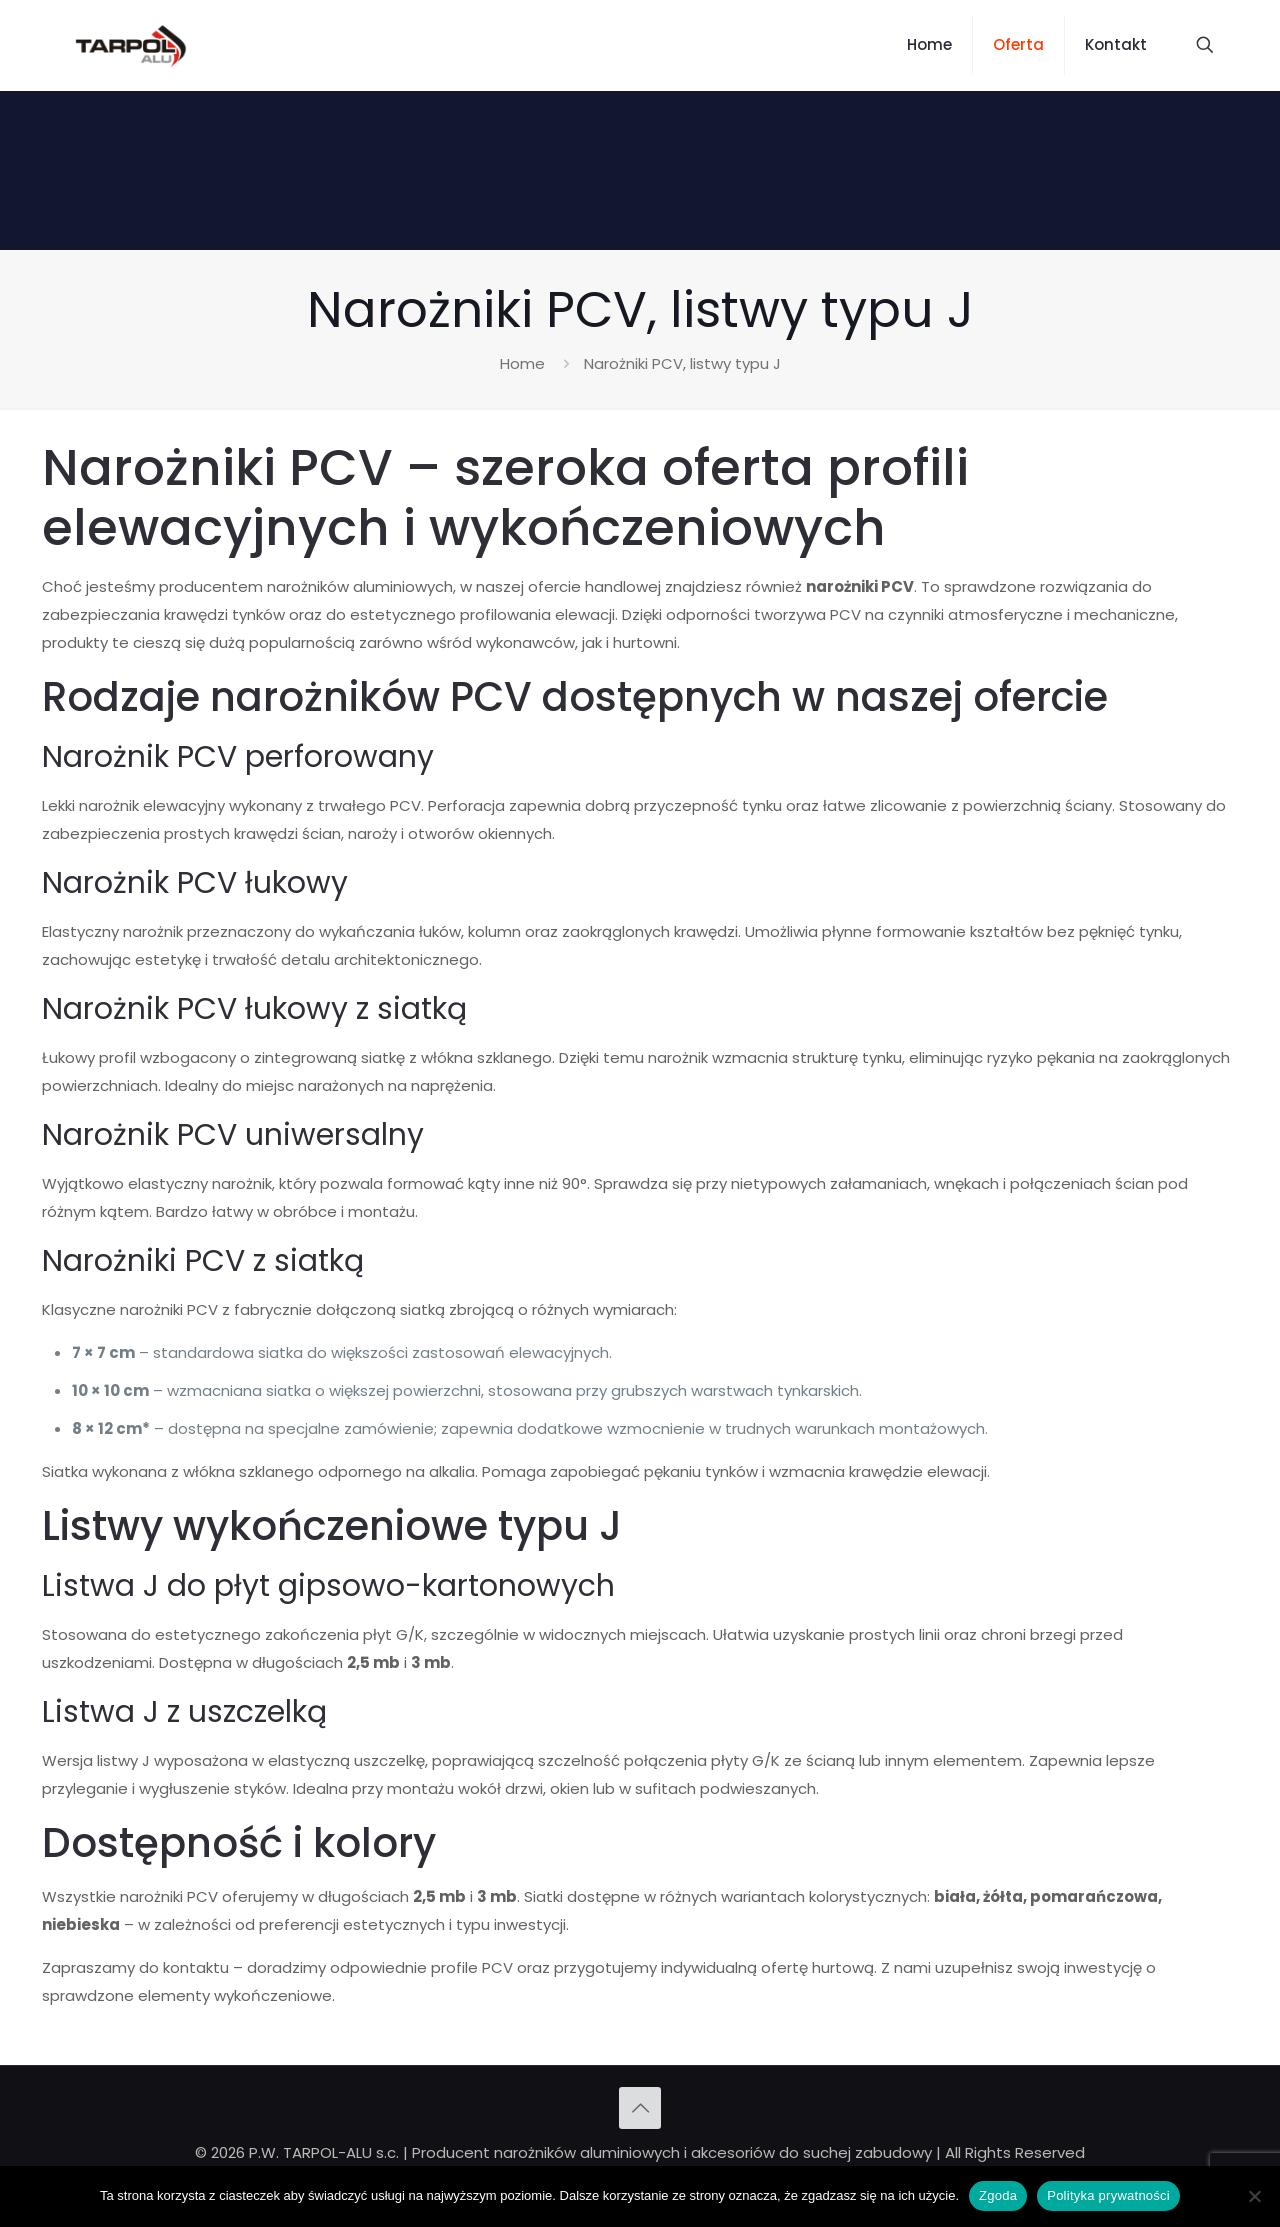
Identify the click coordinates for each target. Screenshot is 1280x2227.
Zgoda (998, 2195)
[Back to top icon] (640, 2108)
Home (522, 363)
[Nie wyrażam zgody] (1255, 2196)
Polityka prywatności (1108, 2195)
